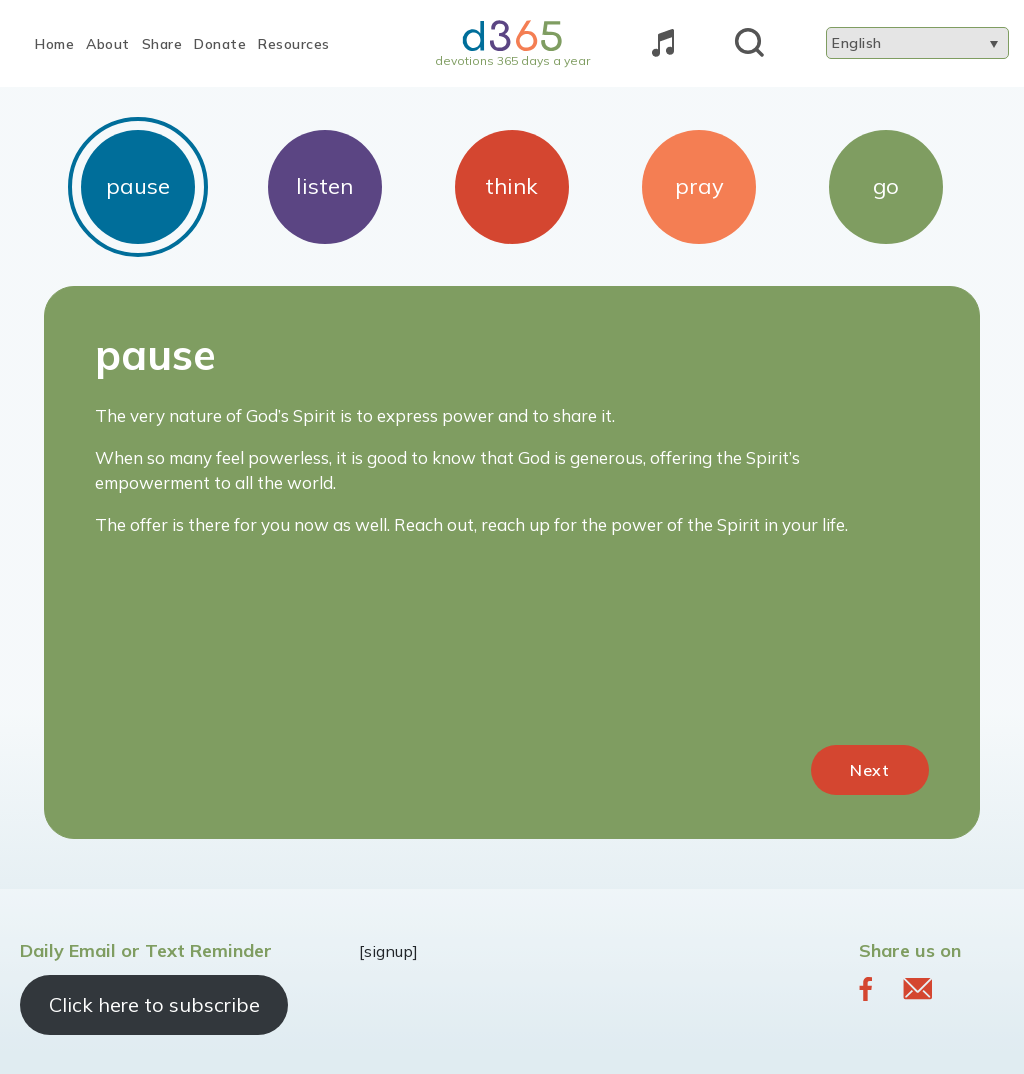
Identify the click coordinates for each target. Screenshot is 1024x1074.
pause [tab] (138, 186)
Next (870, 770)
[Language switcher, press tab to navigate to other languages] (917, 43)
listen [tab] (324, 186)
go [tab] (886, 186)
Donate (220, 44)
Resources (294, 44)
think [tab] (511, 186)
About (108, 44)
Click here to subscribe (154, 1004)
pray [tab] (699, 186)
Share (162, 44)
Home (54, 44)
